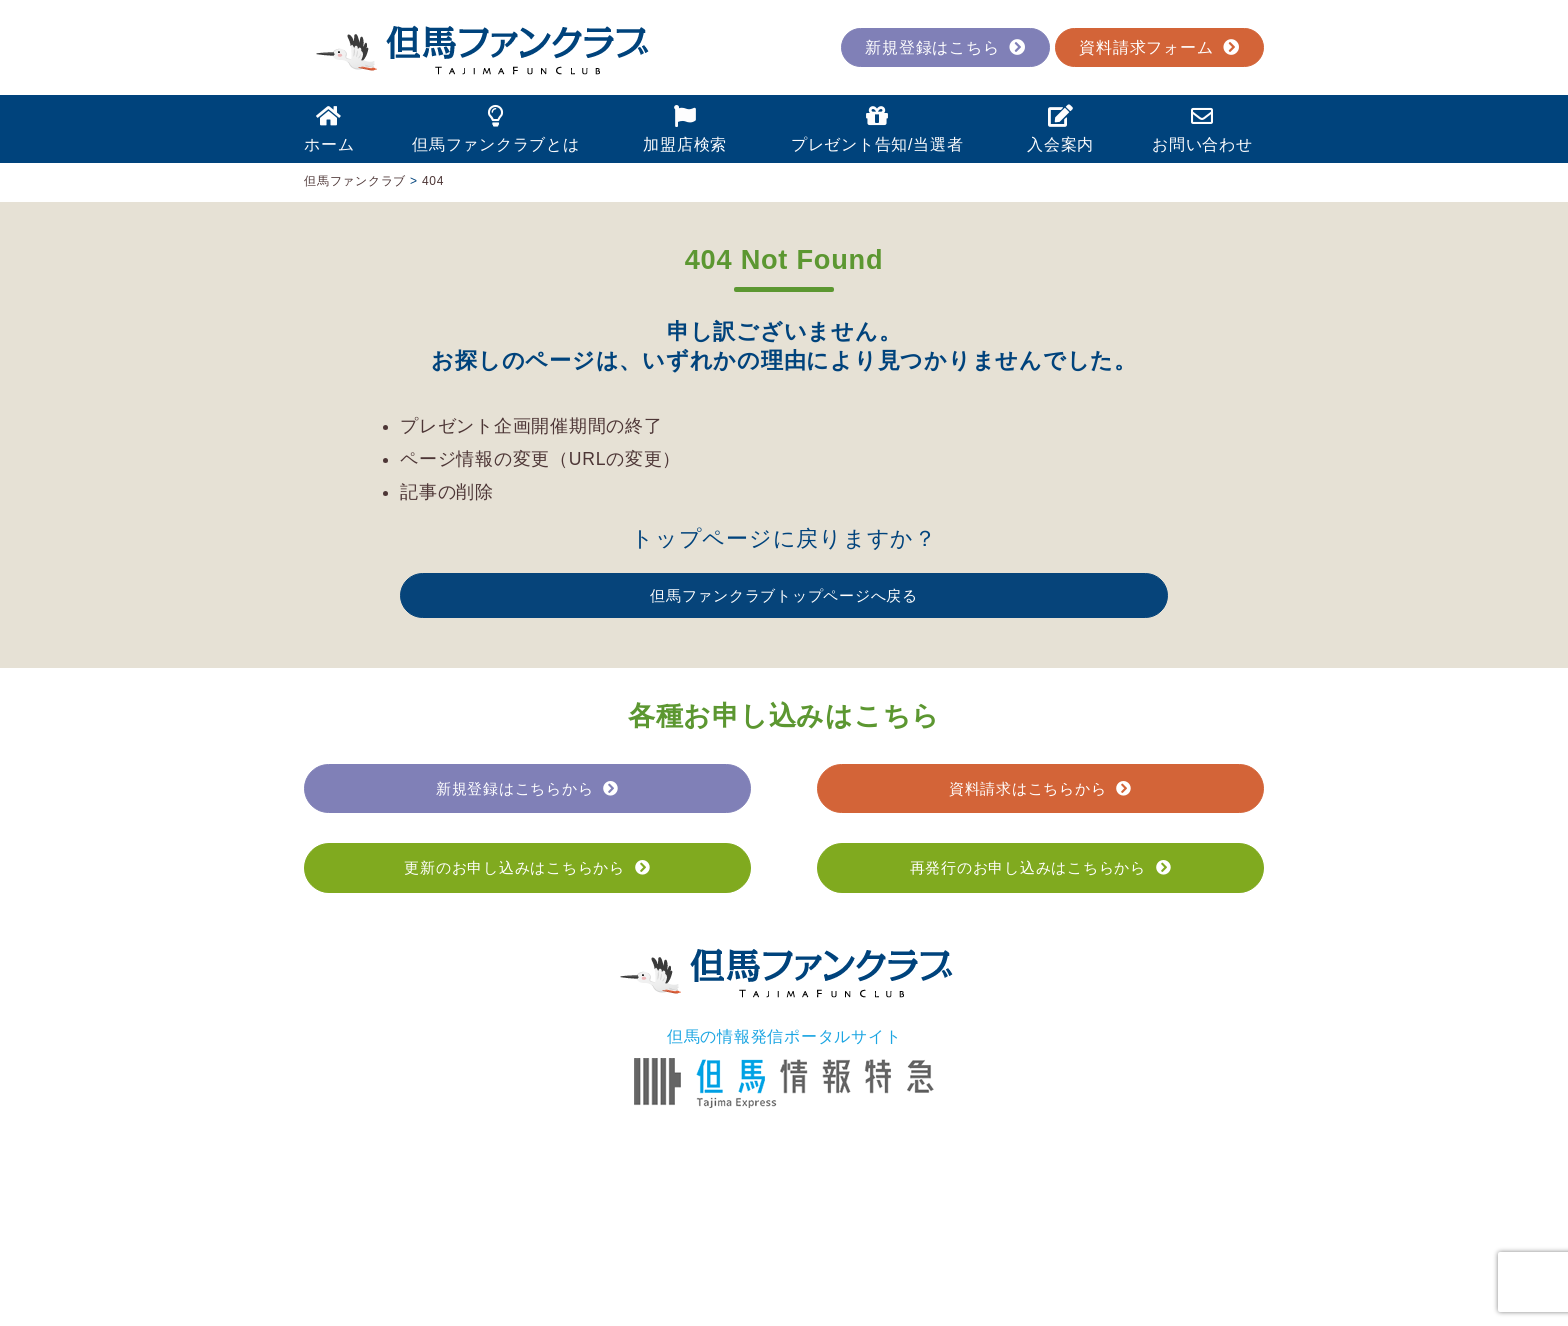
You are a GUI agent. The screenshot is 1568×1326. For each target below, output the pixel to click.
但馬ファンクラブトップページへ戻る (784, 595)
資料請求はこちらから (1040, 788)
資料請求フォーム (1159, 47)
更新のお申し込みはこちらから (527, 867)
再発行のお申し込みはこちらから (1041, 867)
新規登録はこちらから (527, 788)
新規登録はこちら (945, 47)
